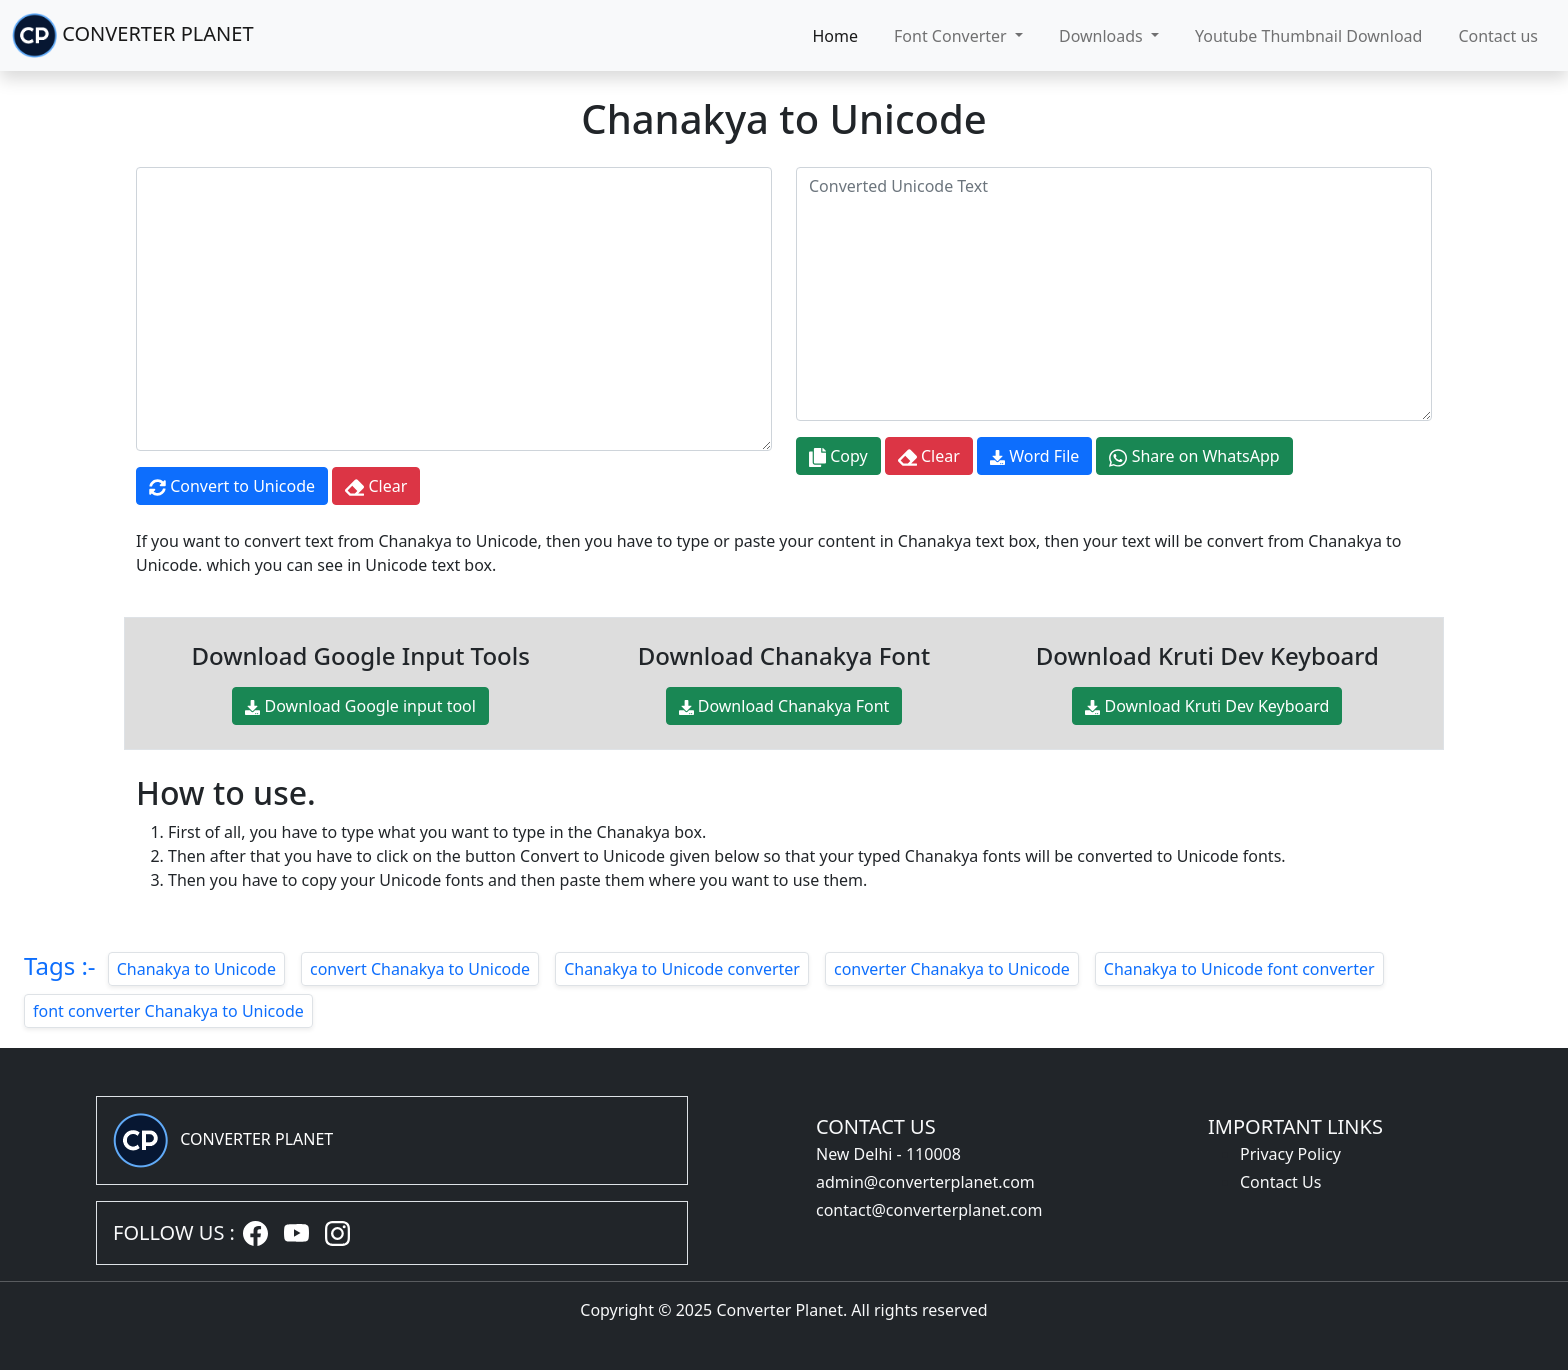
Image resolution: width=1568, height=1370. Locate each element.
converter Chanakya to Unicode (952, 969)
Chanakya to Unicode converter (682, 969)
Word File (1034, 456)
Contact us (1498, 36)
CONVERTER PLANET (133, 35)
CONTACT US (876, 1126)
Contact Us (1280, 1182)
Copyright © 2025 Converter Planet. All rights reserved (783, 1310)
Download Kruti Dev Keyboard (1207, 706)
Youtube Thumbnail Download (1308, 36)
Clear (376, 486)
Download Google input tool (360, 706)
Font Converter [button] (952, 36)
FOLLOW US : (174, 1232)
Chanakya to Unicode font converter (1239, 969)
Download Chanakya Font (784, 706)
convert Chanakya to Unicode (420, 969)
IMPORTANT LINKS (1295, 1126)
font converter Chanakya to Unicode (168, 1011)
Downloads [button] (1103, 36)
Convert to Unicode (232, 486)
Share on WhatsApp (1194, 456)
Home (836, 36)
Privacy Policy (1290, 1154)
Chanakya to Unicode (196, 969)
